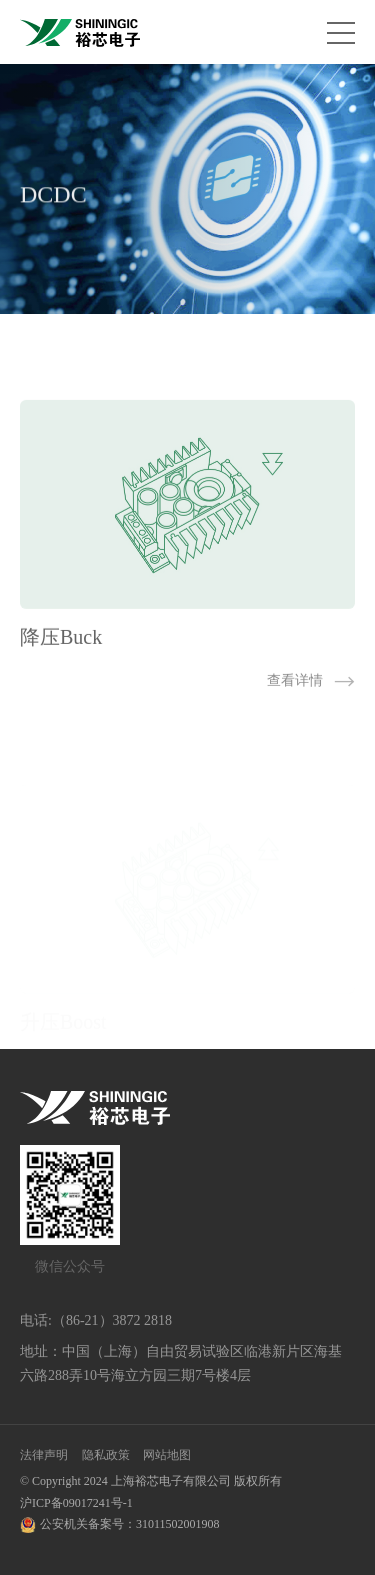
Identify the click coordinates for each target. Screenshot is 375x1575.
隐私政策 (106, 1455)
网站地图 (167, 1455)
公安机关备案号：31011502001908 (130, 1524)
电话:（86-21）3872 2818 (96, 1320)
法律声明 (44, 1455)
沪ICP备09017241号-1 (76, 1503)
